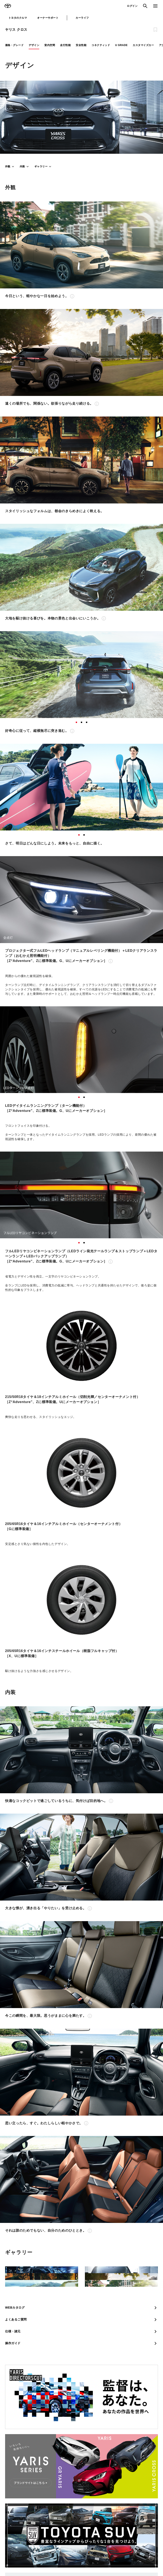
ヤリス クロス (16, 29)
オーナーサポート (47, 17)
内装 (24, 166)
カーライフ (82, 17)
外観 (10, 166)
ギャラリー (43, 166)
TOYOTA (7, 6)
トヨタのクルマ (17, 17)
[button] (76, 722)
